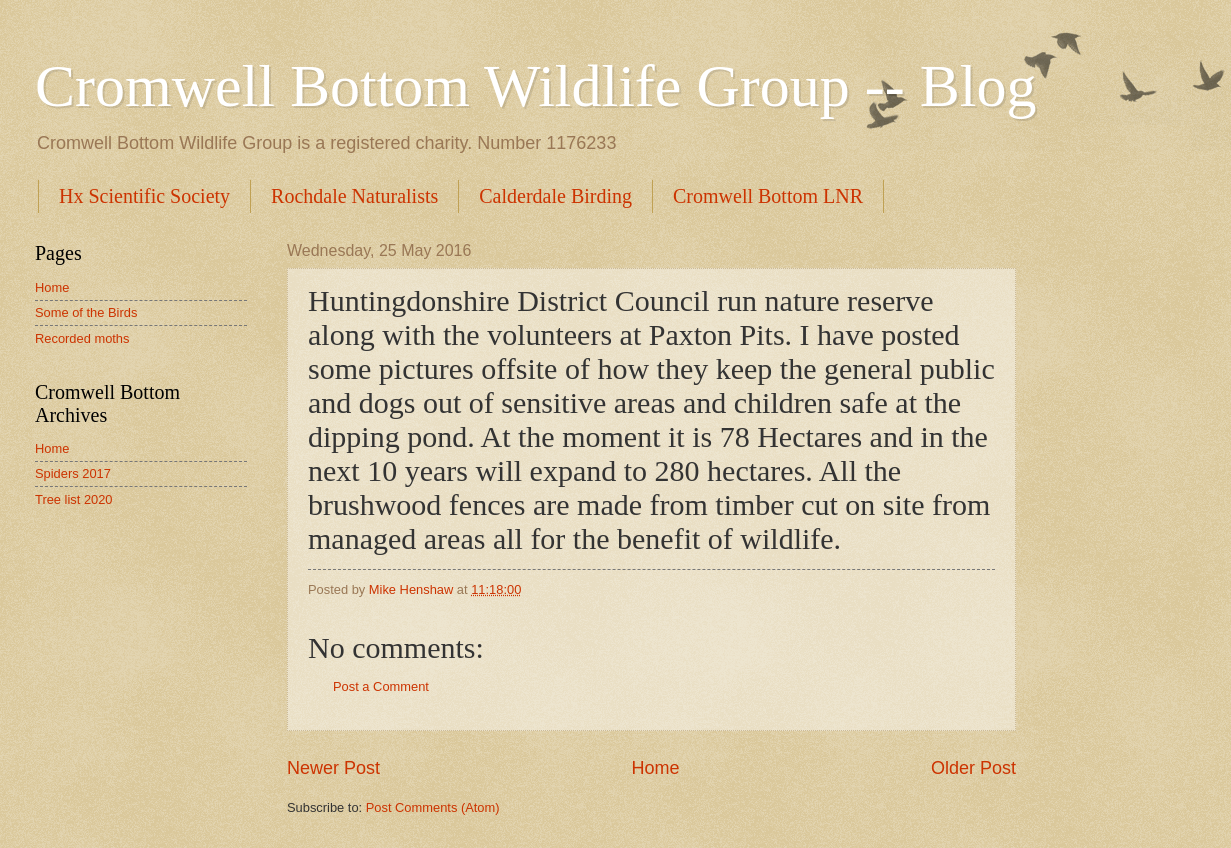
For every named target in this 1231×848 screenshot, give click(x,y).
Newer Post (333, 768)
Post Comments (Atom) (433, 807)
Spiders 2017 (73, 473)
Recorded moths (82, 338)
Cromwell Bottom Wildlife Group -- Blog (535, 86)
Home (655, 768)
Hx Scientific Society (144, 196)
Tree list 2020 (74, 499)
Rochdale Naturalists (354, 196)
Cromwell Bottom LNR (768, 196)
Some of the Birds (86, 312)
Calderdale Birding (555, 196)
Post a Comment (381, 686)
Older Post (973, 768)
